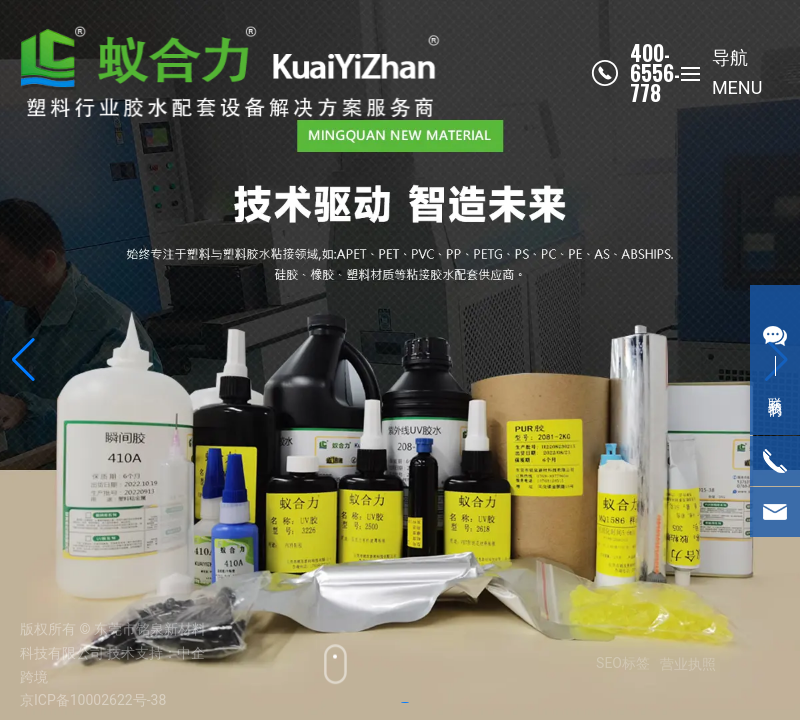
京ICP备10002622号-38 (93, 700)
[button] (23, 360)
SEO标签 (616, 663)
